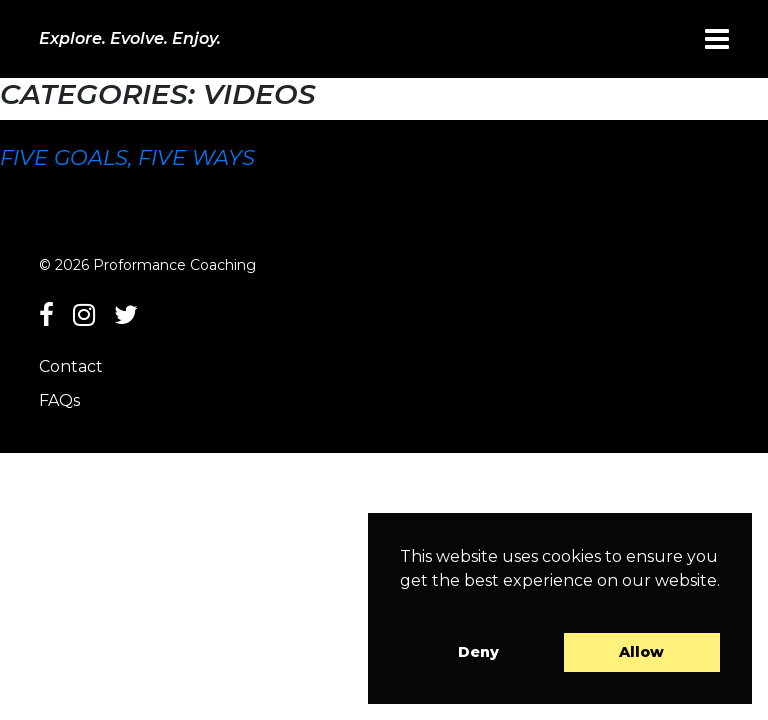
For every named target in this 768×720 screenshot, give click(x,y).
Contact (71, 366)
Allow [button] (641, 652)
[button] (403, 606)
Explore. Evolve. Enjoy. (130, 38)
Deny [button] (478, 652)
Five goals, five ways (127, 157)
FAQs (59, 400)
